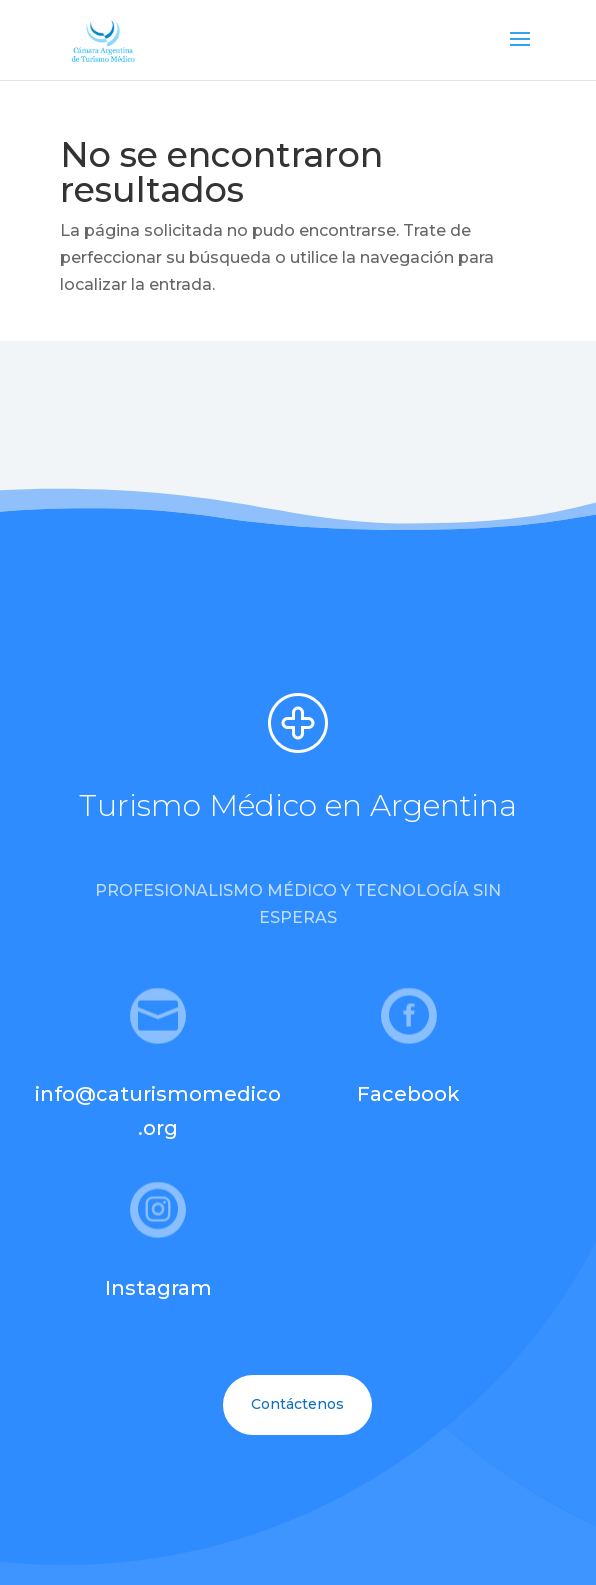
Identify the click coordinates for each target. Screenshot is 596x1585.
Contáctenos (297, 1404)
